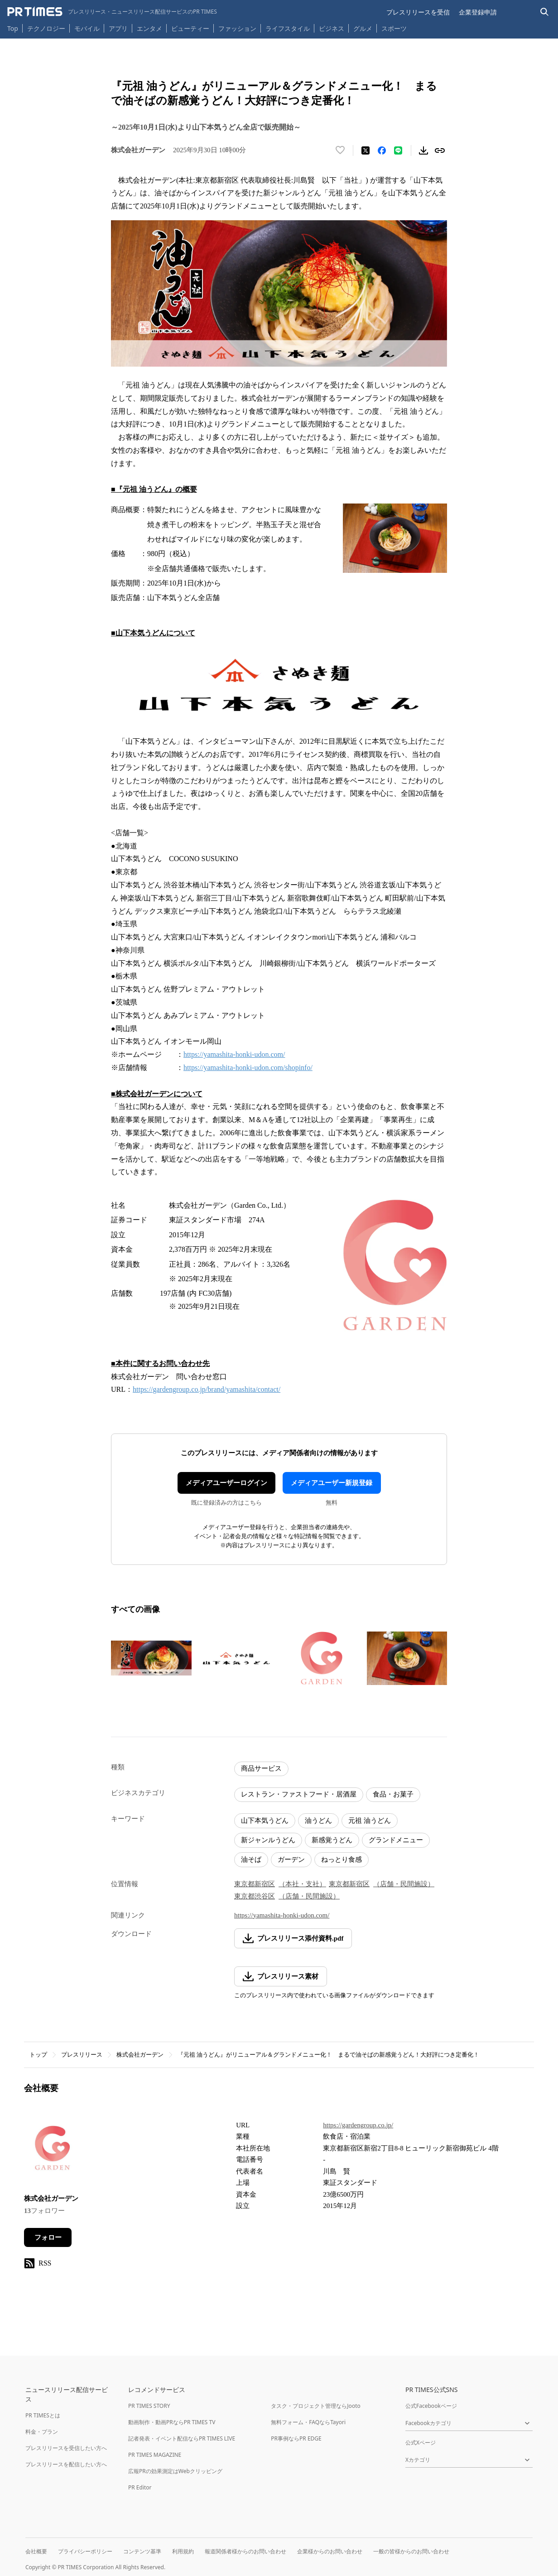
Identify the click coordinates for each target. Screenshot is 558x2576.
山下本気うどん (265, 1820)
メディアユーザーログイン (226, 1483)
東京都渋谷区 (254, 1896)
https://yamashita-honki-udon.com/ (234, 1054)
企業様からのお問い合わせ (329, 2551)
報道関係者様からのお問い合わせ (245, 2551)
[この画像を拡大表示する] (151, 1658)
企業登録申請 (478, 12)
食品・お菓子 (393, 1794)
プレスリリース (81, 2054)
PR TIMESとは (42, 2415)
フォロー (48, 2237)
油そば (251, 1859)
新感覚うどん (332, 1840)
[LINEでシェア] (398, 150)
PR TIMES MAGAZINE (154, 2455)
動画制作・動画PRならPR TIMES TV (171, 2422)
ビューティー (190, 28)
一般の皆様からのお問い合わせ (411, 2551)
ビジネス (331, 28)
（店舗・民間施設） (403, 1884)
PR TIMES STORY (149, 2406)
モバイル (87, 28)
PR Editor (140, 2487)
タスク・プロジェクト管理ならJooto (315, 2406)
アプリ (118, 28)
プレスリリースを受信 (418, 12)
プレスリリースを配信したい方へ (66, 2464)
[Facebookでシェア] (382, 150)
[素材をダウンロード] (423, 150)
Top (12, 28)
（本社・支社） (302, 1884)
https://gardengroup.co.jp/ (358, 2125)
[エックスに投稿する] (365, 150)
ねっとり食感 (341, 1859)
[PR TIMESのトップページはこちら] (112, 11)
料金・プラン (41, 2432)
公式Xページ (420, 2442)
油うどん (318, 1820)
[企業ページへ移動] (52, 2151)
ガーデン (291, 1859)
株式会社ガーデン (140, 2054)
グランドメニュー (396, 1840)
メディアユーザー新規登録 (331, 1483)
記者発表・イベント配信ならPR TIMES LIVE (181, 2438)
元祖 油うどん (369, 1820)
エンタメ (149, 28)
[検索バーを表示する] (545, 12)
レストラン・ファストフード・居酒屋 (298, 1794)
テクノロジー (46, 28)
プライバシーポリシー (85, 2551)
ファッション (237, 28)
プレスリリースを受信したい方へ (66, 2448)
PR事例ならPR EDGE (296, 2438)
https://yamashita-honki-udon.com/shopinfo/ (248, 1067)
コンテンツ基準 (142, 2551)
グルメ (362, 28)
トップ (38, 2054)
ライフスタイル (287, 28)
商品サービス (261, 1768)
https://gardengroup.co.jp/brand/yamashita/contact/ (206, 1389)
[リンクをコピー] (440, 150)
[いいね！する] (340, 150)
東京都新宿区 (254, 1884)
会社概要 (36, 2551)
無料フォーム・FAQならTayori (308, 2422)
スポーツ (394, 28)
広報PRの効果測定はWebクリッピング (175, 2471)
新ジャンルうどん (268, 1840)
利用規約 (183, 2551)
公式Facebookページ (431, 2406)
